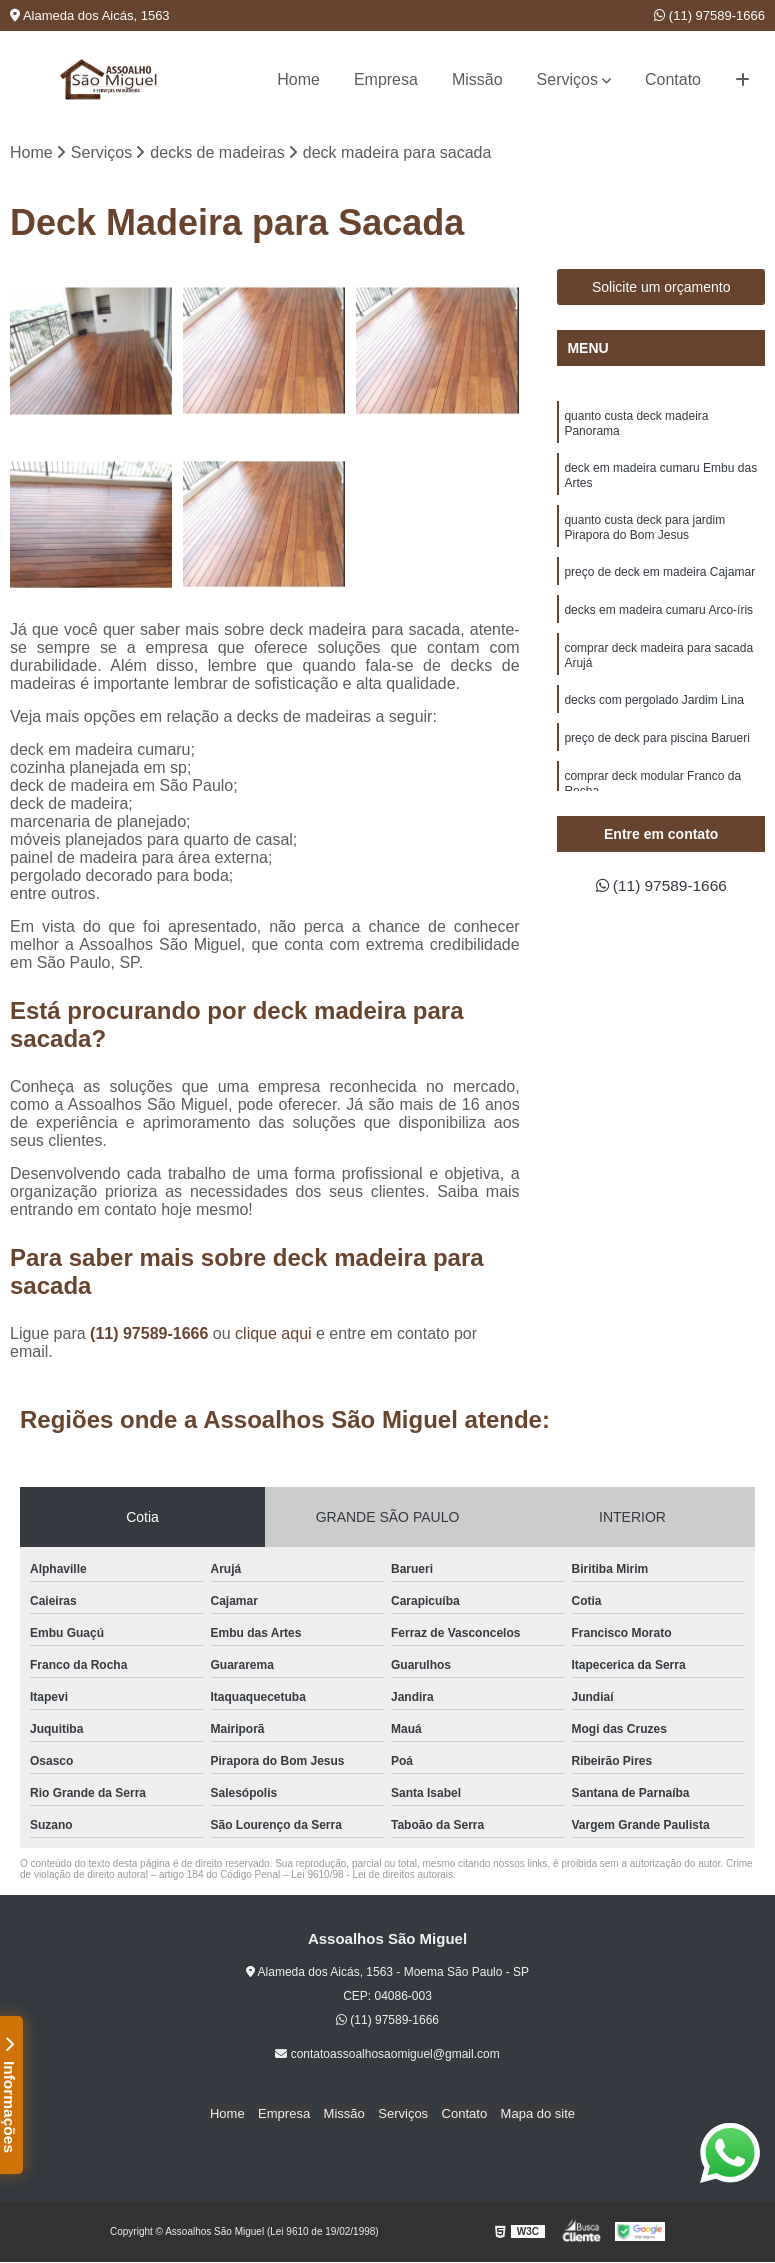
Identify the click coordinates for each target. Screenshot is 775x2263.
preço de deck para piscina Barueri (656, 739)
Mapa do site (529, 2114)
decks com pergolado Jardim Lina (653, 701)
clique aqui (273, 1334)
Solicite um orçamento (661, 288)
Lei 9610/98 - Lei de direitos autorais (372, 1875)
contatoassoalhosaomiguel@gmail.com (387, 2055)
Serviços (567, 79)
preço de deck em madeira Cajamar (659, 573)
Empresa (386, 79)
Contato (673, 79)
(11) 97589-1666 (709, 15)
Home (298, 79)
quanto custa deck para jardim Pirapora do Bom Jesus (644, 528)
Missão (477, 79)
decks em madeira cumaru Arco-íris (658, 611)
